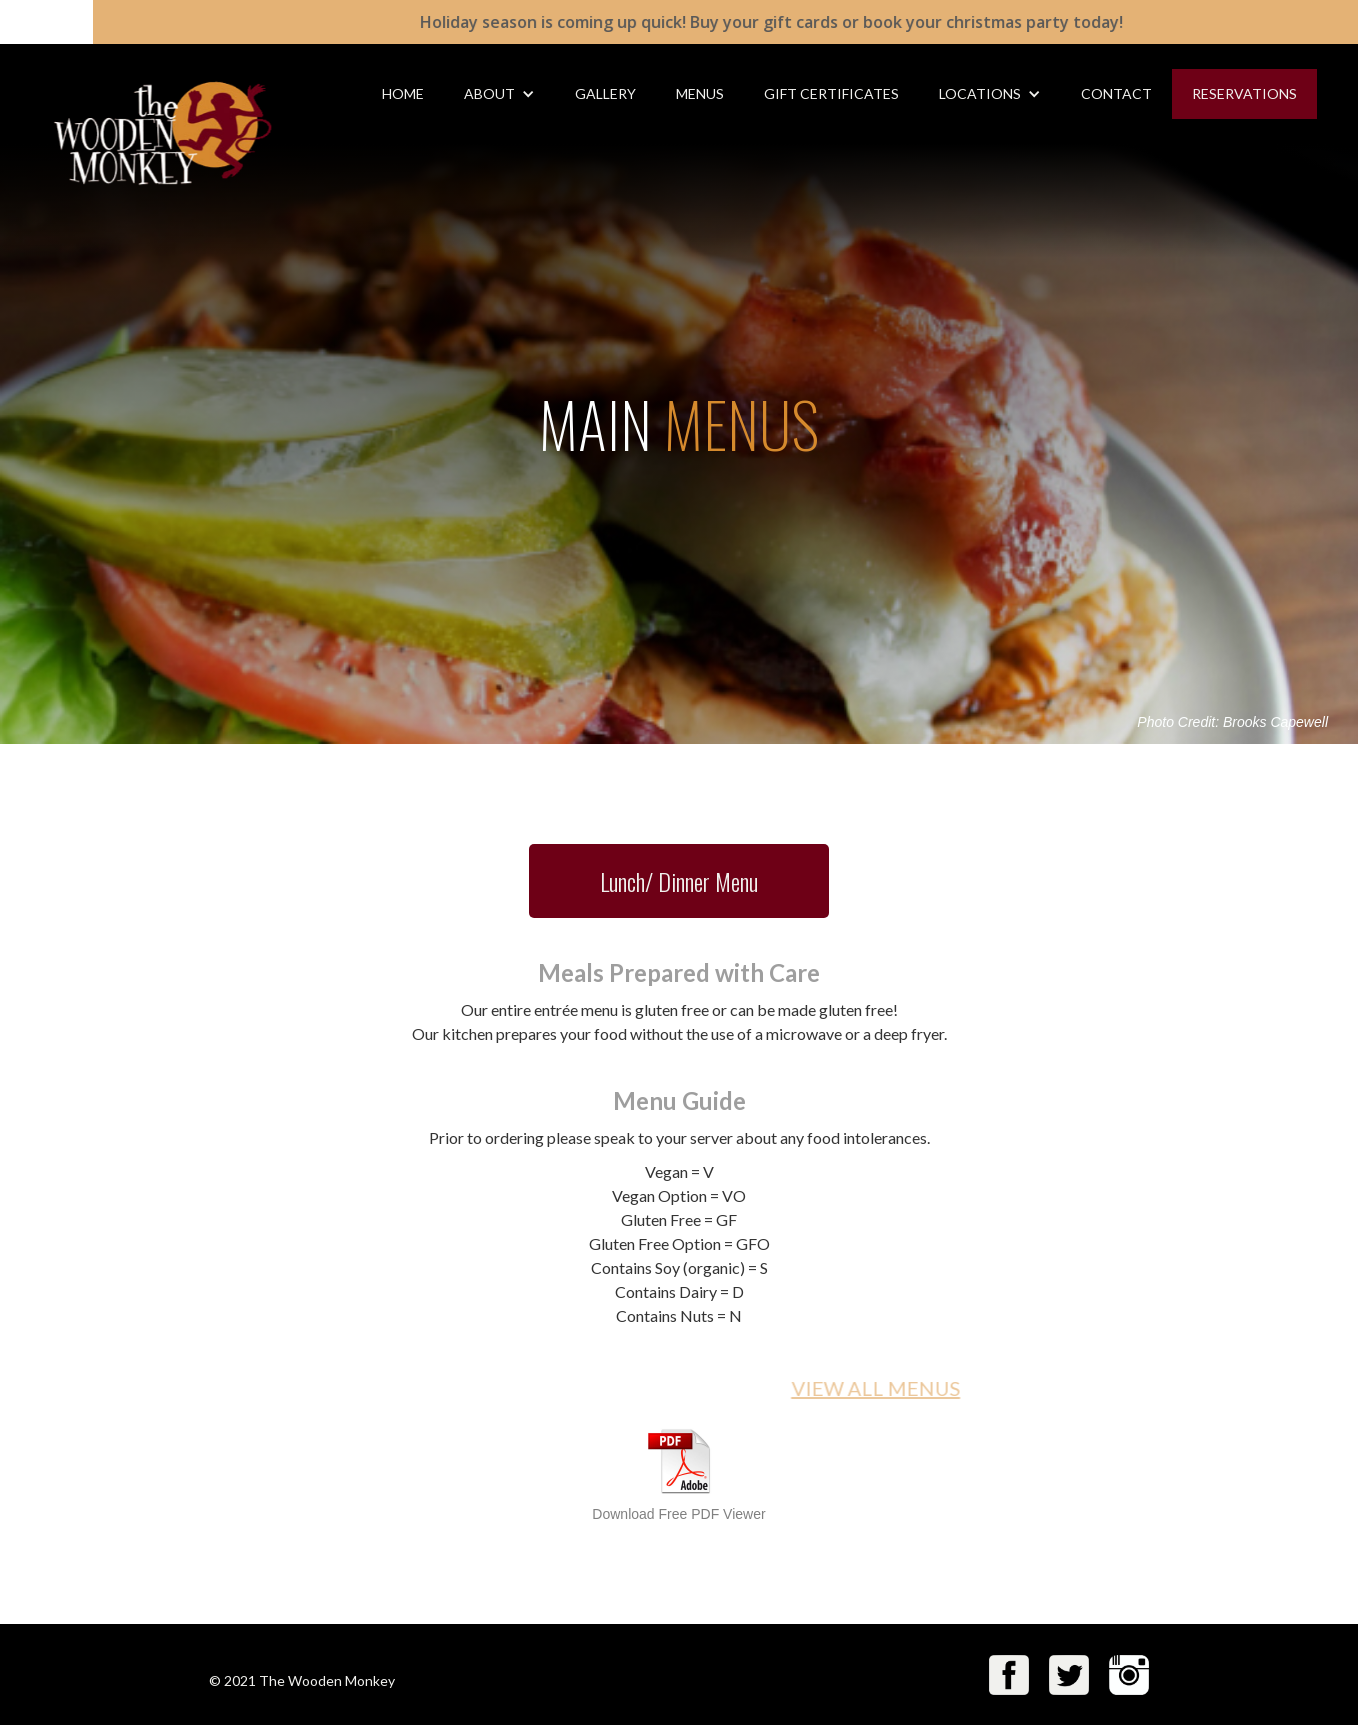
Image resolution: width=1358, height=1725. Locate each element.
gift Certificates (831, 93)
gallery (605, 93)
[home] (142, 118)
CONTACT (1116, 93)
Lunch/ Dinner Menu (679, 881)
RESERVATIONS (1244, 93)
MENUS (700, 93)
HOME (403, 93)
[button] (499, 94)
